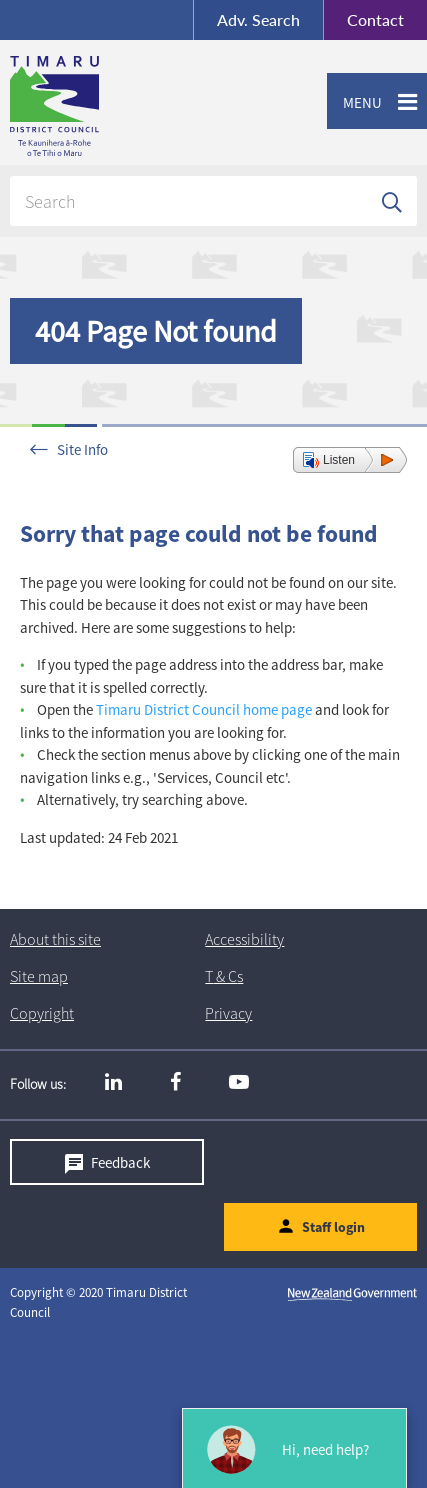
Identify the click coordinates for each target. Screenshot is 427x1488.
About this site (55, 939)
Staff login (333, 1228)
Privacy (228, 1013)
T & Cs (224, 976)
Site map (39, 976)
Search (258, 19)
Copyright (42, 1013)
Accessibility (244, 939)
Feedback (120, 1162)
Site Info (82, 449)
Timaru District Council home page (204, 709)
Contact (363, 20)
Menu (354, 103)
